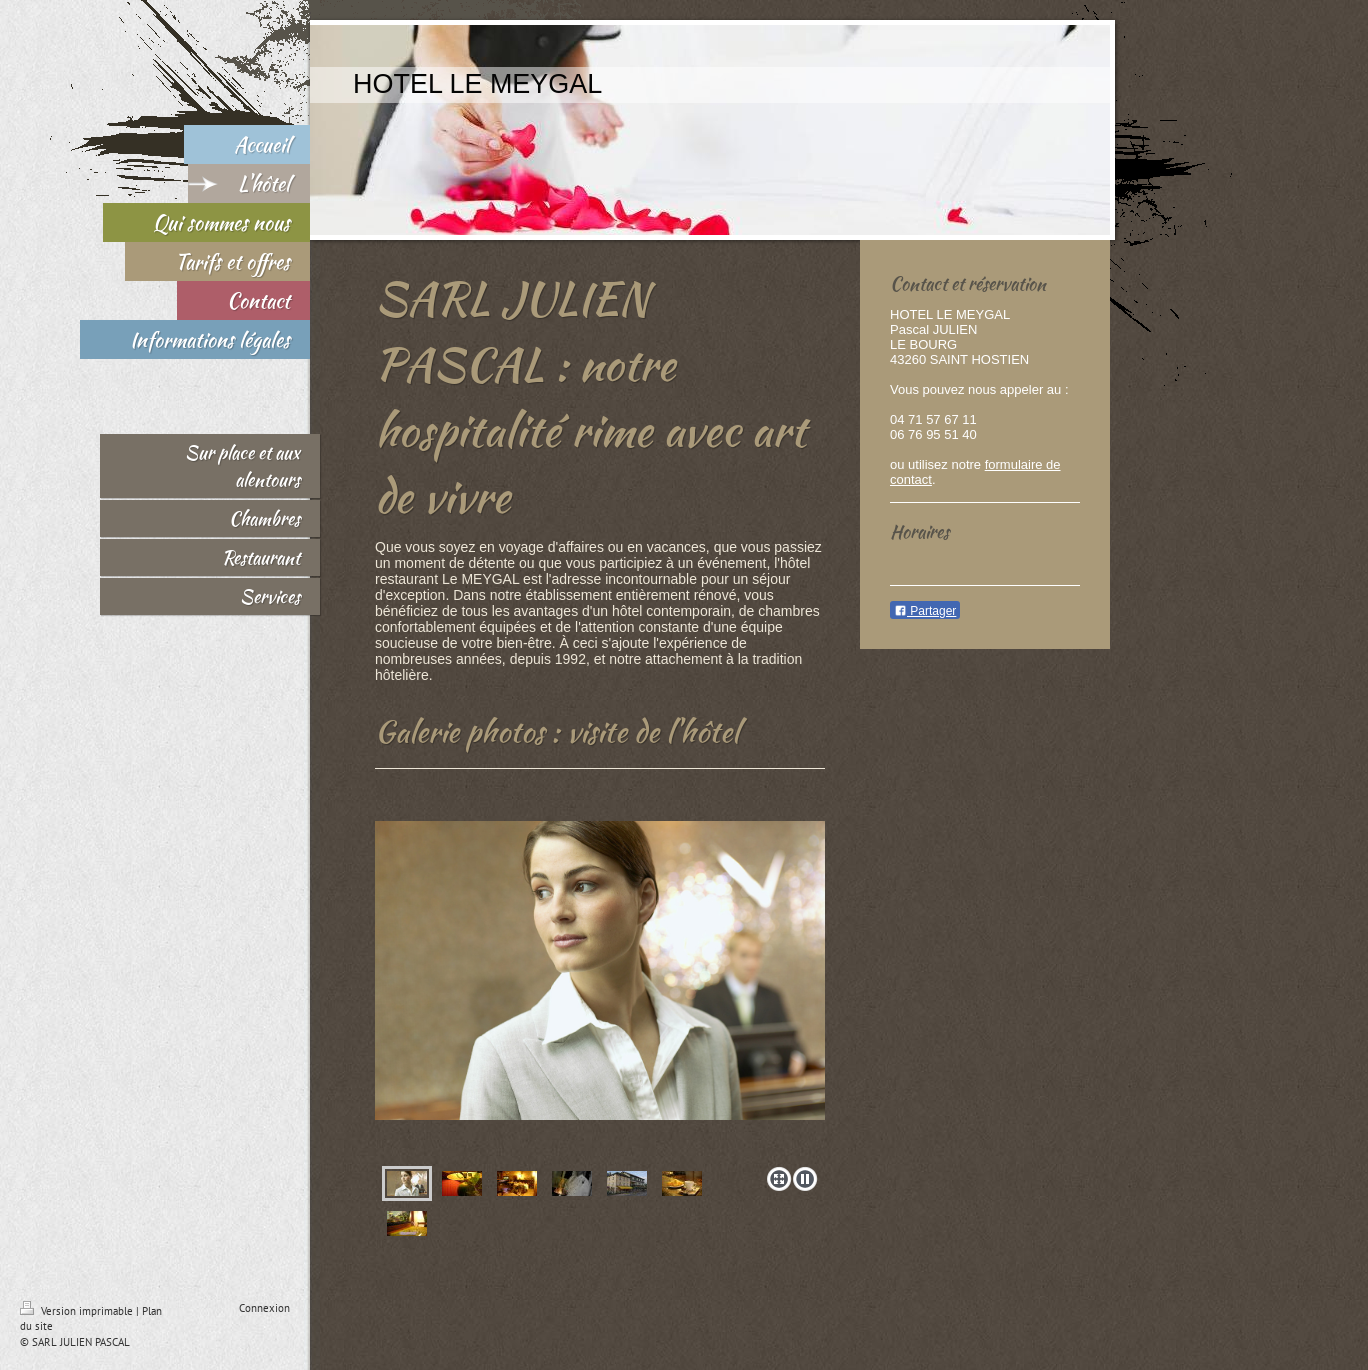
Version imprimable (78, 1311)
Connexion (264, 1308)
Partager (925, 611)
